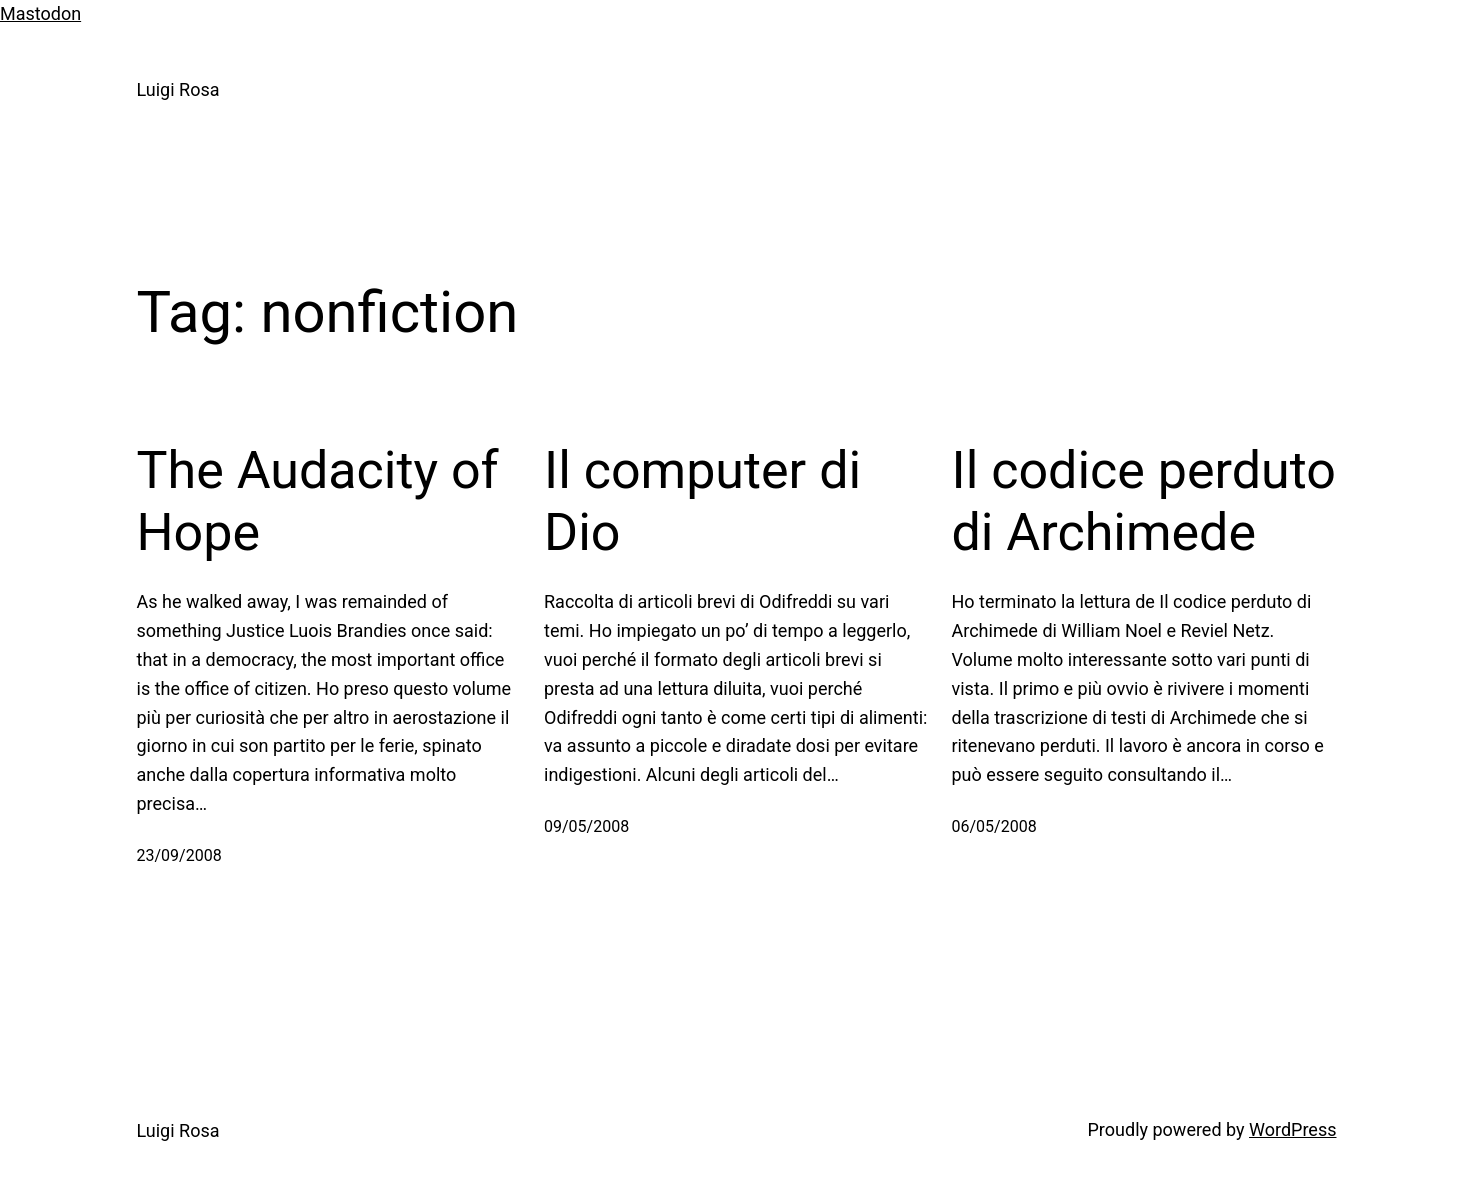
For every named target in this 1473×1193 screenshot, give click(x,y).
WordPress (1292, 1129)
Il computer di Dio (702, 501)
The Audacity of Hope (318, 501)
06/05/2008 (994, 826)
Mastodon (40, 13)
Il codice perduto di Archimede (1144, 501)
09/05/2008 (586, 826)
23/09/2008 (179, 855)
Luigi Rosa (178, 89)
